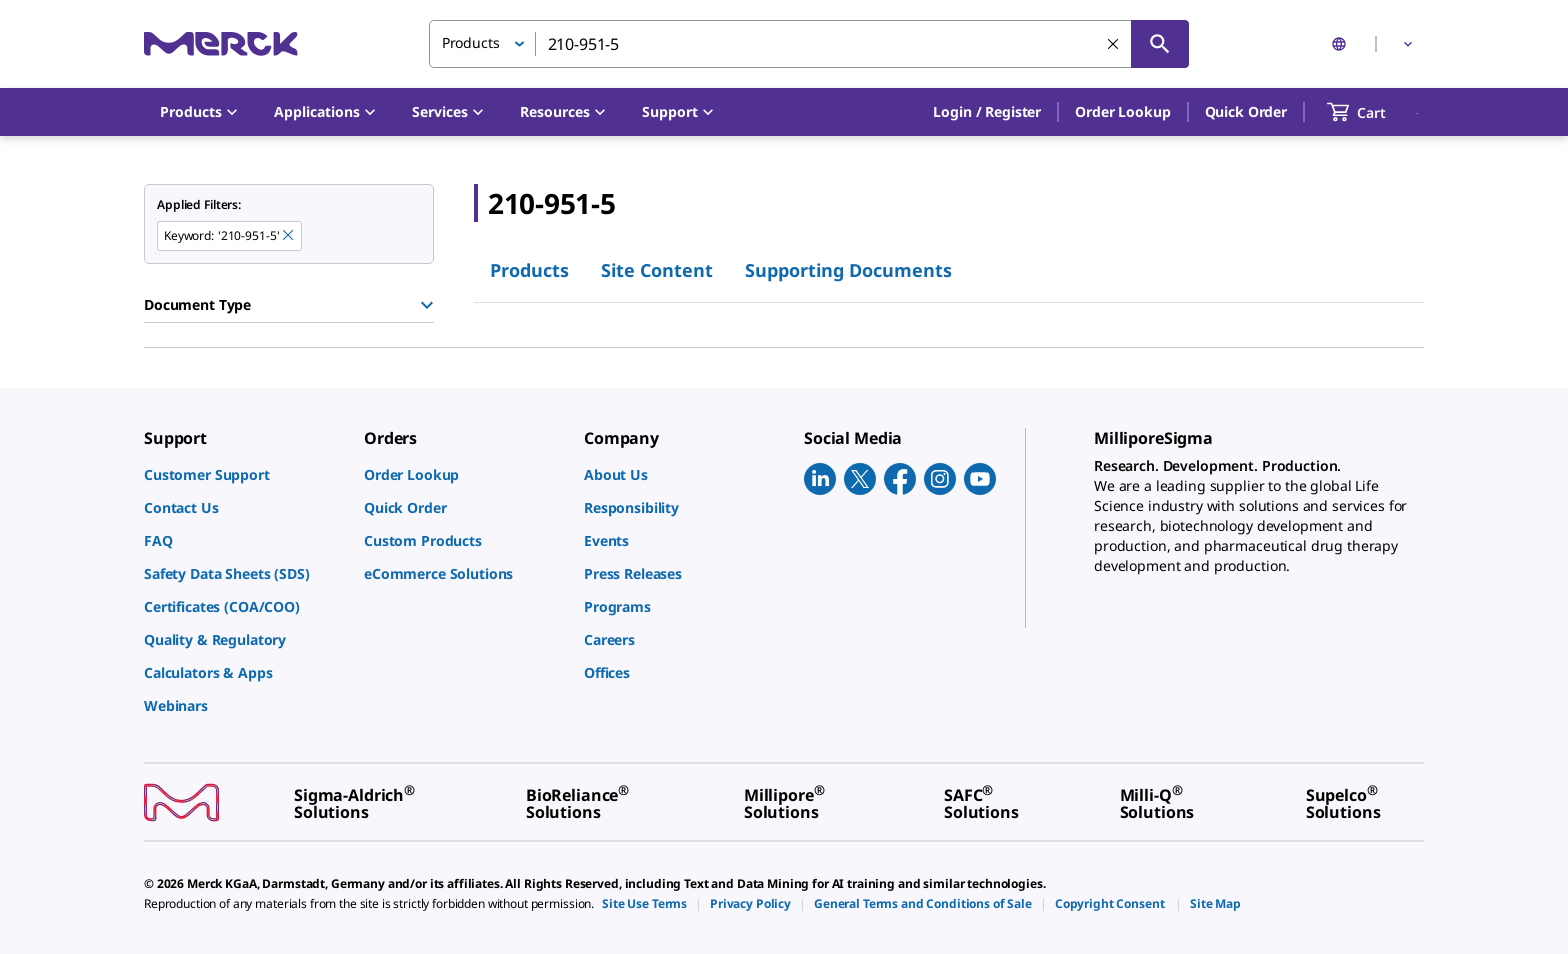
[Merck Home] (221, 43)
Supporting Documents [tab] (848, 270)
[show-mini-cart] (1374, 112)
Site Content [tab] (657, 270)
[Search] (1160, 44)
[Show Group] (427, 305)
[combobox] (809, 44)
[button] (987, 112)
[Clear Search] (1113, 44)
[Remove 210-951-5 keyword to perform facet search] (288, 235)
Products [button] (471, 42)
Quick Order (1246, 111)
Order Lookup (1122, 111)
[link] (244, 474)
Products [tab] (529, 270)
